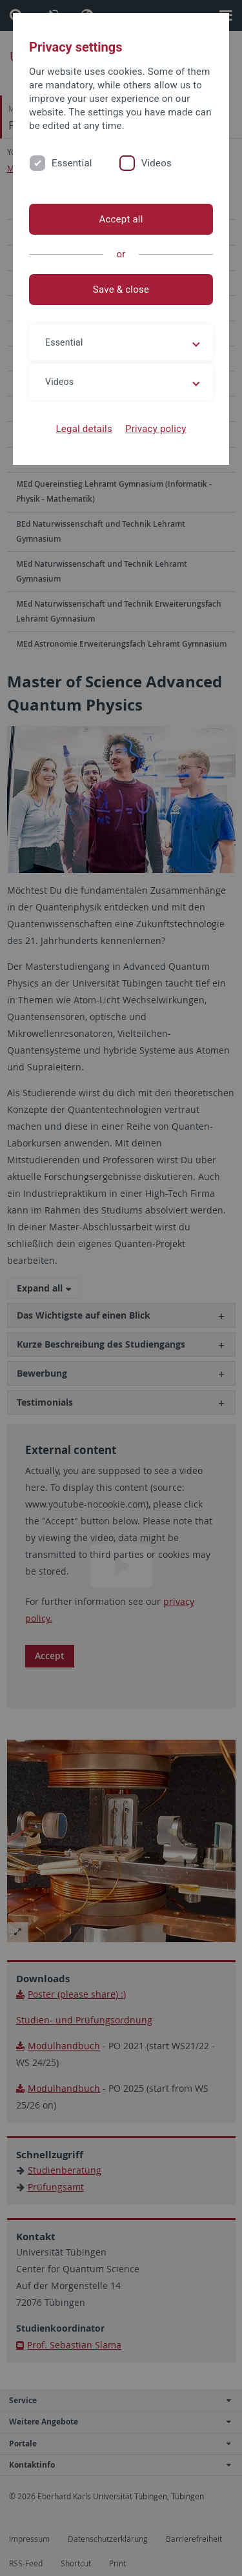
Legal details (84, 429)
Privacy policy (156, 429)
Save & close (121, 289)
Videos (156, 163)
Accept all (121, 219)
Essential (72, 163)
